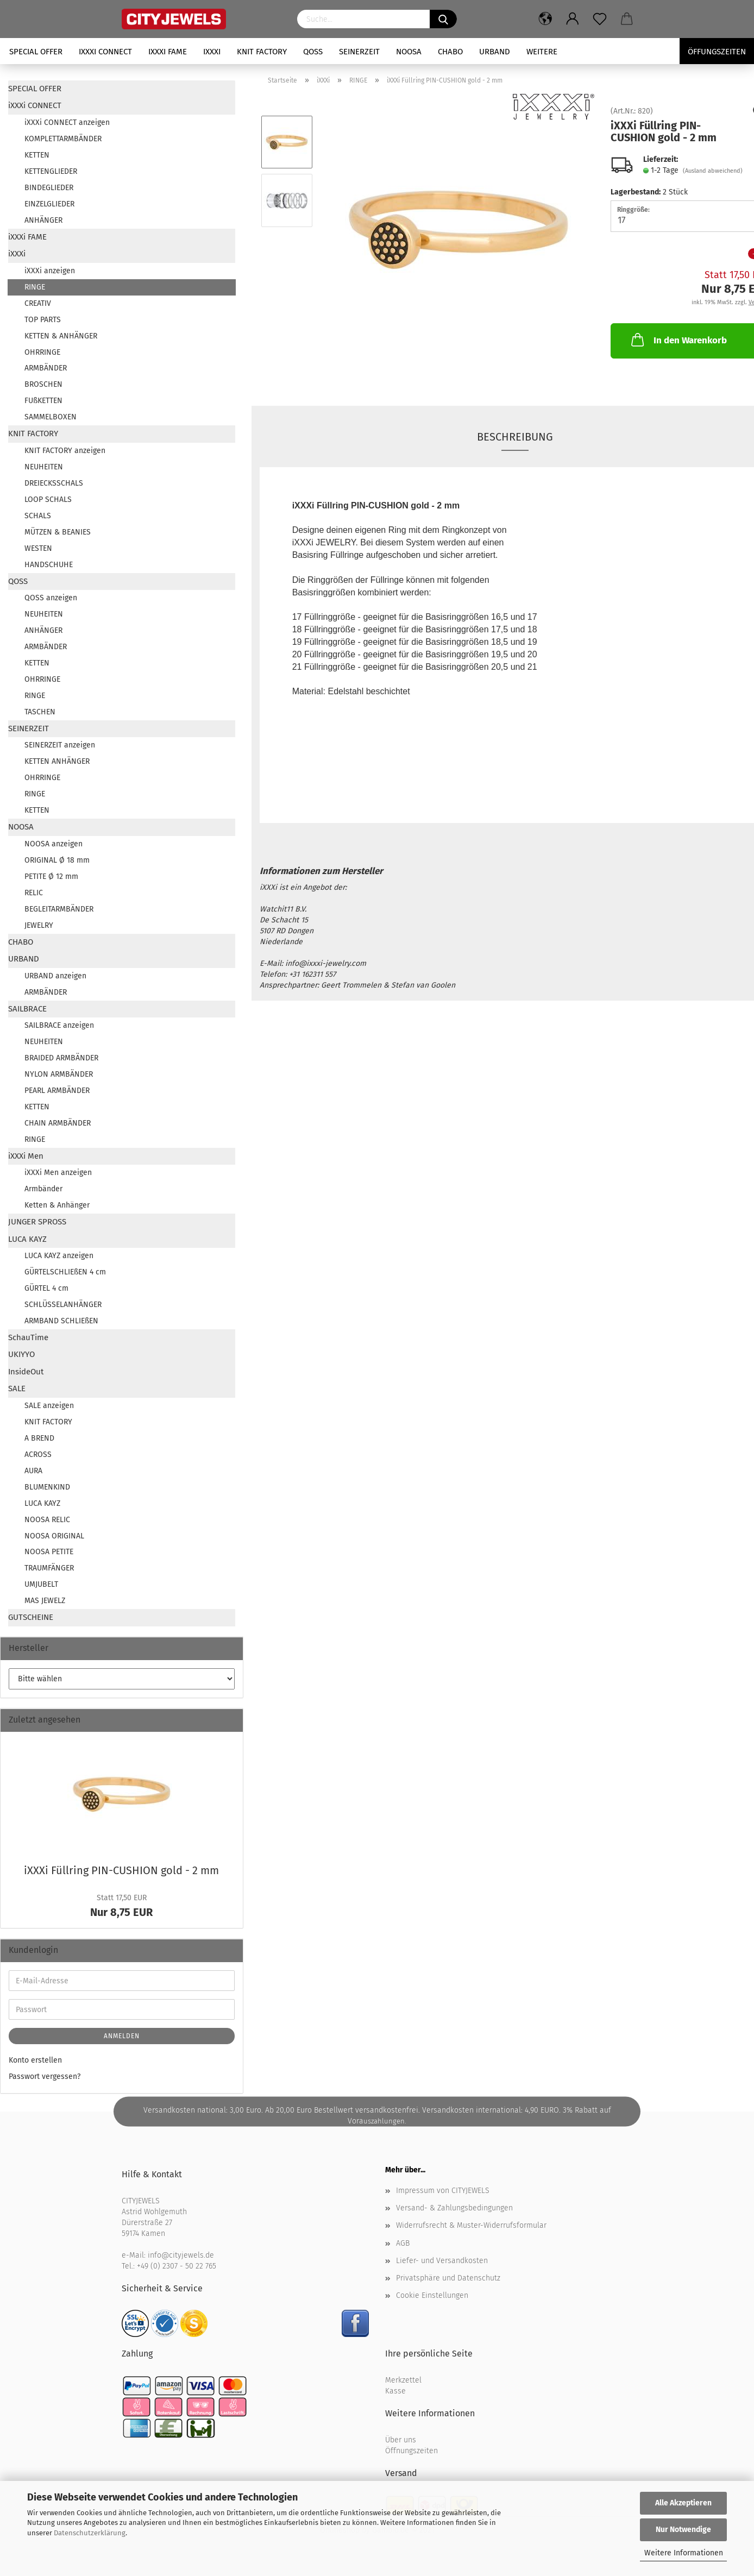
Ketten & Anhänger (57, 1205)
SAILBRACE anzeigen (59, 1025)
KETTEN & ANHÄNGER (60, 336)
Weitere (541, 51)
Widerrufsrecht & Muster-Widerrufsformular (471, 2225)
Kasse (395, 2391)
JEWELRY (38, 925)
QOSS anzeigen (50, 597)
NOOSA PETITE (48, 1551)
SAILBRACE (27, 1009)
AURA (33, 1470)
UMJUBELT (41, 1584)
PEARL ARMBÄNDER (57, 1090)
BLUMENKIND (47, 1487)
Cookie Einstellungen (432, 2295)
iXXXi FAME (167, 51)
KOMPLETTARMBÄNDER (63, 138)
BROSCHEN (43, 384)
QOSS (313, 51)
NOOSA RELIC (47, 1519)
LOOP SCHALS (48, 499)
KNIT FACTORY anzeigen (64, 450)
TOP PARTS (42, 319)
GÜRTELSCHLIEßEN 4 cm (65, 1272)
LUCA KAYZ (27, 1239)
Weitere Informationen (683, 2553)
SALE (17, 1388)
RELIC (33, 892)
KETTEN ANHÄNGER (57, 761)
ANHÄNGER (43, 220)
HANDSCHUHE (48, 564)
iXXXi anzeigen (49, 270)
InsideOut (25, 1372)
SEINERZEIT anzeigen (59, 745)
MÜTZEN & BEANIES (57, 532)
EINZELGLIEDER (49, 204)
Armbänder (43, 1188)
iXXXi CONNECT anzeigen (67, 122)
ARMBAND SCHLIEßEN (61, 1320)
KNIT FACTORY (262, 51)
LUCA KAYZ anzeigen (58, 1255)
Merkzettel (403, 2380)
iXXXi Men (25, 1156)
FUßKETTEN (43, 400)
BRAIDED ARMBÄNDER (61, 1058)
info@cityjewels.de (181, 2255)
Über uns (400, 2440)
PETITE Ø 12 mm (51, 876)
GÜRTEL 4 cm (46, 1288)
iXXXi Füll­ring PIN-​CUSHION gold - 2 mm (121, 1870)
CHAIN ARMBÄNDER (57, 1123)
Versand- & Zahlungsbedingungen (454, 2208)
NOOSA (409, 51)
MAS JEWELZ (44, 1600)
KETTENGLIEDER (50, 171)
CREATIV (37, 303)
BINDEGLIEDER (48, 187)
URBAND (494, 51)
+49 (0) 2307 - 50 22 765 (176, 2266)
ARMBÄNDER (45, 368)
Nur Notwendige (683, 2529)
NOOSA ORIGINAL (54, 1536)
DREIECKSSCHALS (53, 483)
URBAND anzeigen (55, 976)
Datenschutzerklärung (89, 2533)
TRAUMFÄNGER (49, 1568)
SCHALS (37, 515)
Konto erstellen (35, 2060)
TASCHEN (39, 712)
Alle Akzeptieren (683, 2503)
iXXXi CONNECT (105, 51)
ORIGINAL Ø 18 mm (57, 860)
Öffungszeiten (717, 51)
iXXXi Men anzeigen (58, 1172)
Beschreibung (515, 436)
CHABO (450, 51)
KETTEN (36, 155)
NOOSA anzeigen (53, 844)
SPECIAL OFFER (35, 51)
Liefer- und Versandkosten (442, 2260)
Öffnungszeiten (411, 2450)
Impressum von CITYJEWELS (442, 2190)
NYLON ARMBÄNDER (58, 1074)
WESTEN (38, 548)
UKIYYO (21, 1354)
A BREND (39, 1438)
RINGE (34, 287)
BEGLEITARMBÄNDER (58, 909)
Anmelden (122, 2036)
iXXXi (212, 51)
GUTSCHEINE (30, 1617)
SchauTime (28, 1337)
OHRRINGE (42, 352)
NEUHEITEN (43, 467)
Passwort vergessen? (44, 2076)
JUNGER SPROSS (37, 1222)
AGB (403, 2243)
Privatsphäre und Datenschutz (448, 2278)
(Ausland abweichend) (713, 170)
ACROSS (38, 1454)
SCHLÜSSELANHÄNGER (63, 1304)
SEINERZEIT (359, 51)
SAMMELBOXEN (50, 417)
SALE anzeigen (49, 1405)
